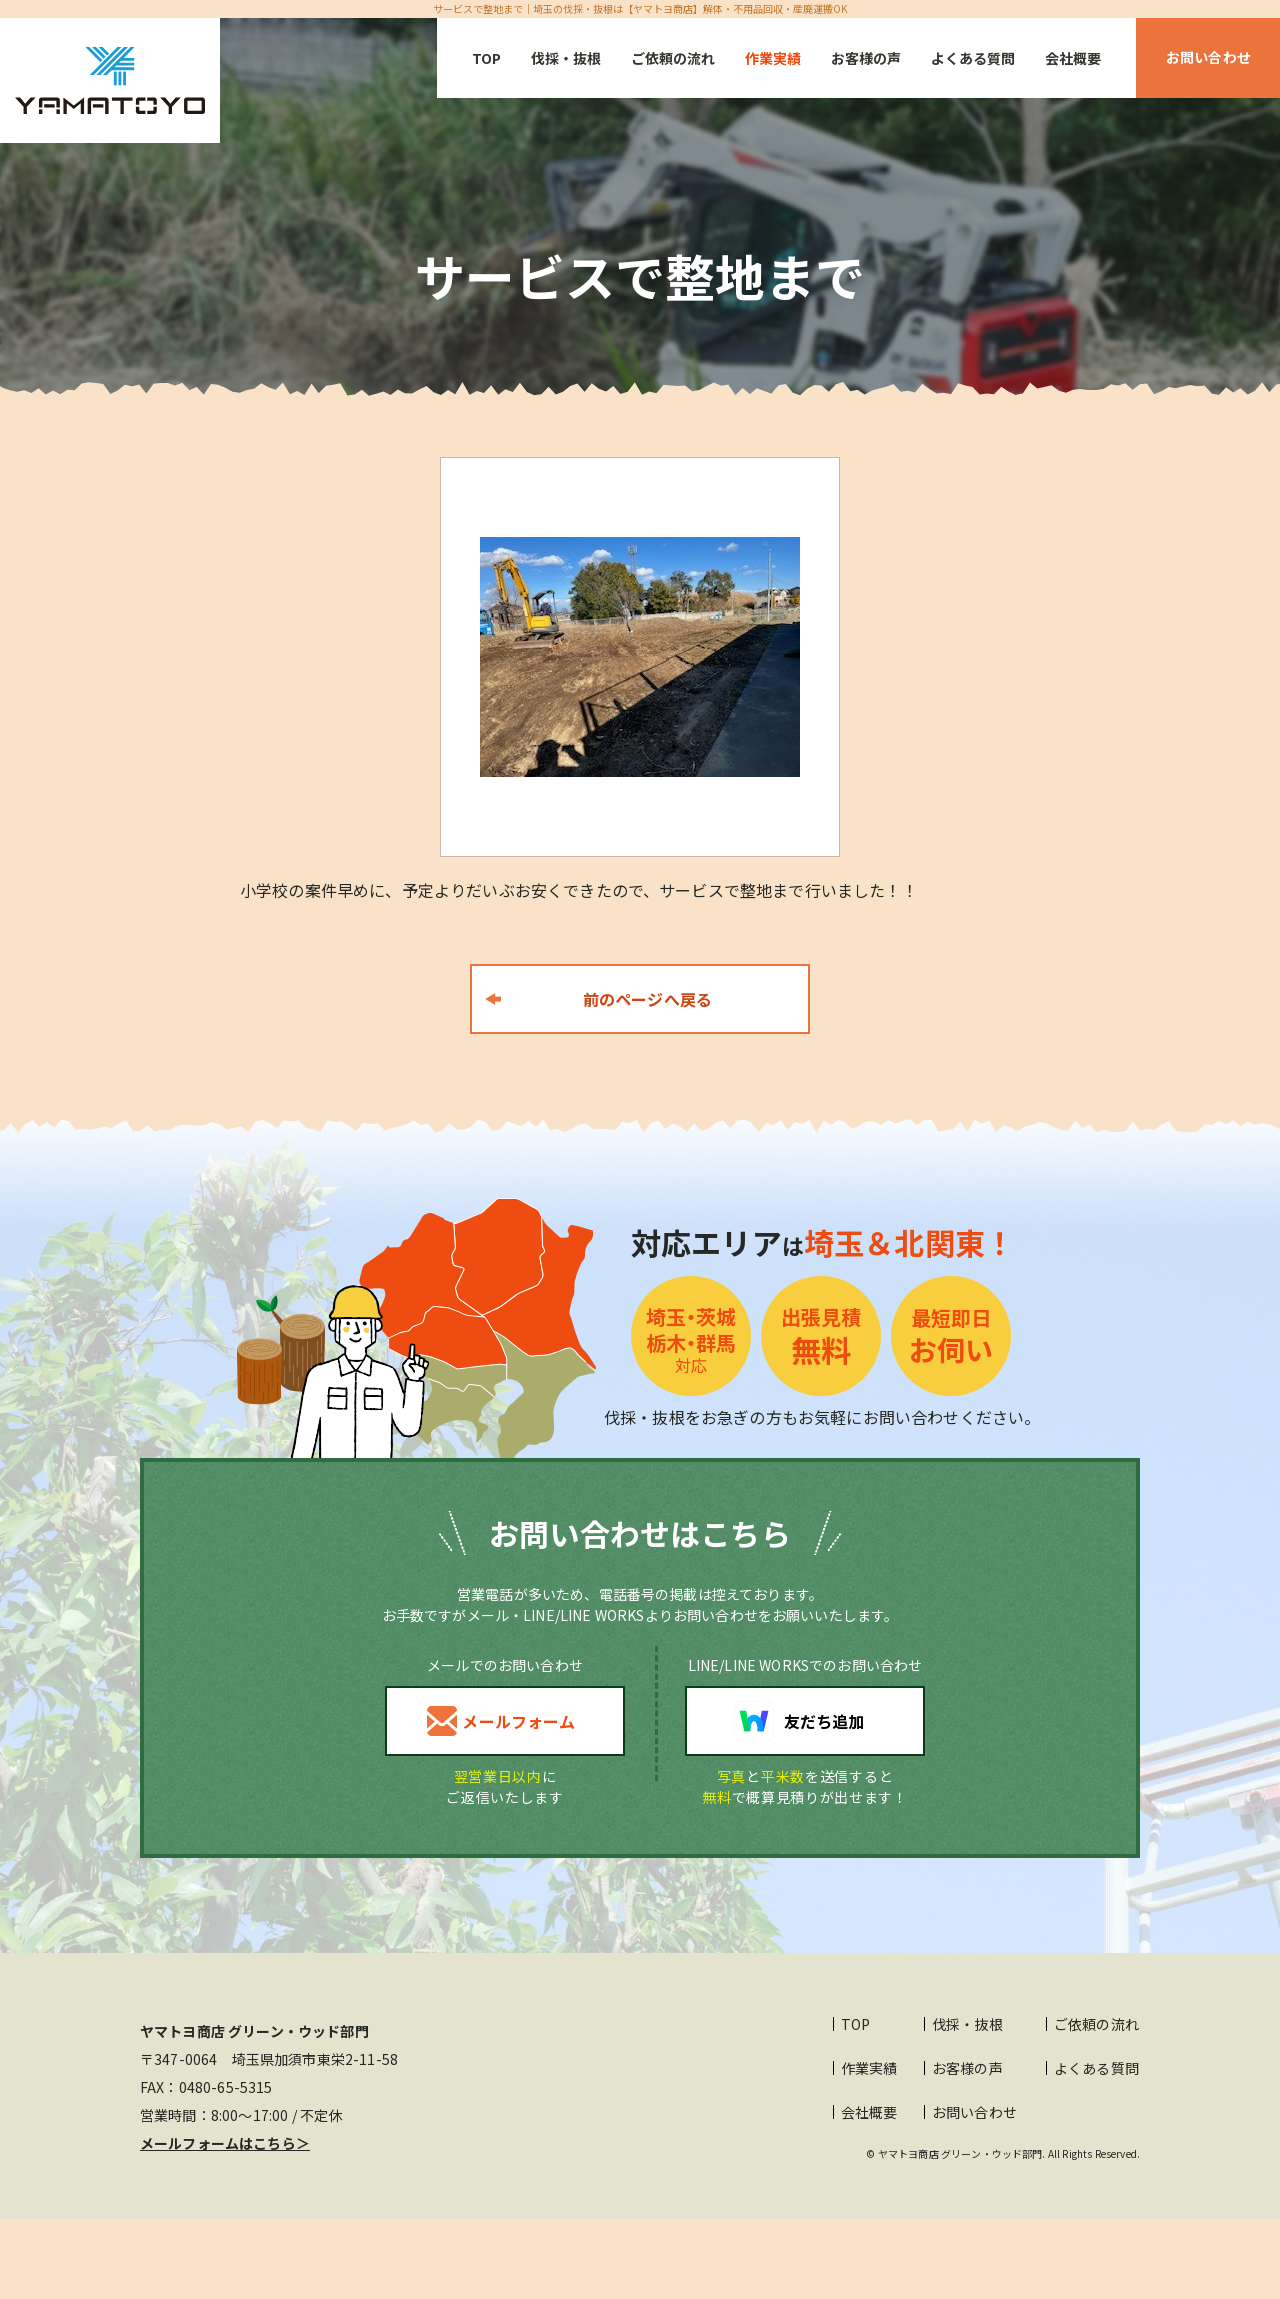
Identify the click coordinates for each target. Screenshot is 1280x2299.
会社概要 (1073, 58)
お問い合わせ (974, 2112)
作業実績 (773, 58)
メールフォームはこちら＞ (225, 2143)
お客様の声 (866, 58)
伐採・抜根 (566, 58)
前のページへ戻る (647, 999)
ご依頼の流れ (673, 58)
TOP (486, 58)
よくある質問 (973, 58)
